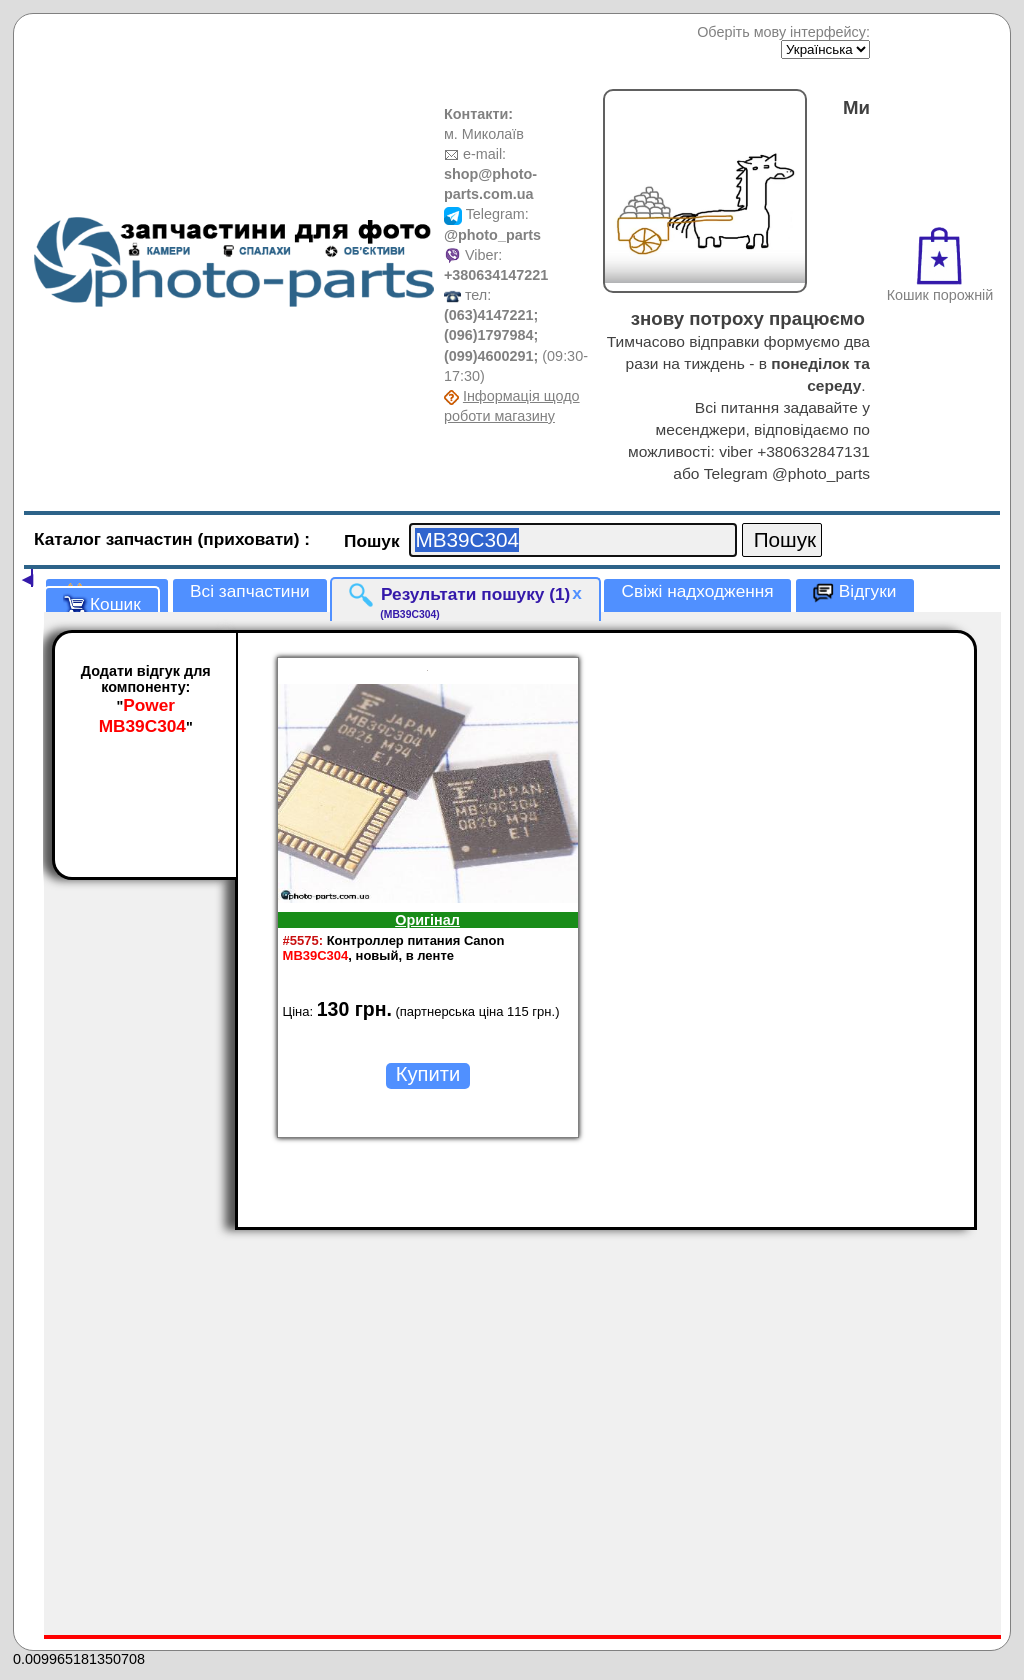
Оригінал (427, 920)
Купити (428, 1074)
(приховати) (251, 539)
